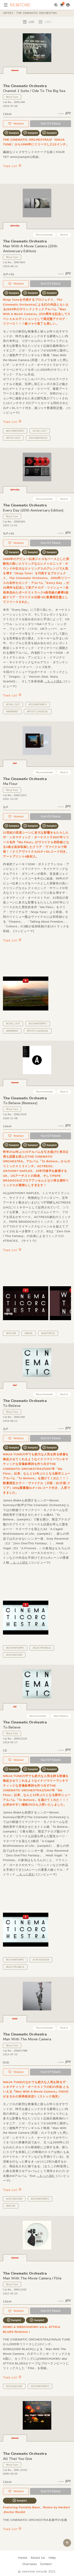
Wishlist (15, 124)
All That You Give (17, 2458)
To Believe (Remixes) (20, 1103)
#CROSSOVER (14, 1655)
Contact (46, 2564)
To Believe (12, 1405)
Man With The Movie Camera (27, 2039)
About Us (38, 2558)
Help (52, 2558)
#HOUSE (11, 1333)
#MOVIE (10, 2205)
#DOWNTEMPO (15, 430)
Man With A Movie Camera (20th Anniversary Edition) (30, 248)
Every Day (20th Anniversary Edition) (33, 510)
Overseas (29, 2564)
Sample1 (11, 133)
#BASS (28, 1333)
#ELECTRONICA (42, 1647)
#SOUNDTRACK (38, 438)
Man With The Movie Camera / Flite (32, 2278)
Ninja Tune (12, 96)
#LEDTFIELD (48, 1333)
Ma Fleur (10, 783)
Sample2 (30, 133)
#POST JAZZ (13, 438)
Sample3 (49, 133)
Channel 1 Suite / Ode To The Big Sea (34, 90)
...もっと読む (53, 681)
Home (22, 2558)
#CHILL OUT (40, 430)
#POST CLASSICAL (37, 711)
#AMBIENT (12, 711)
